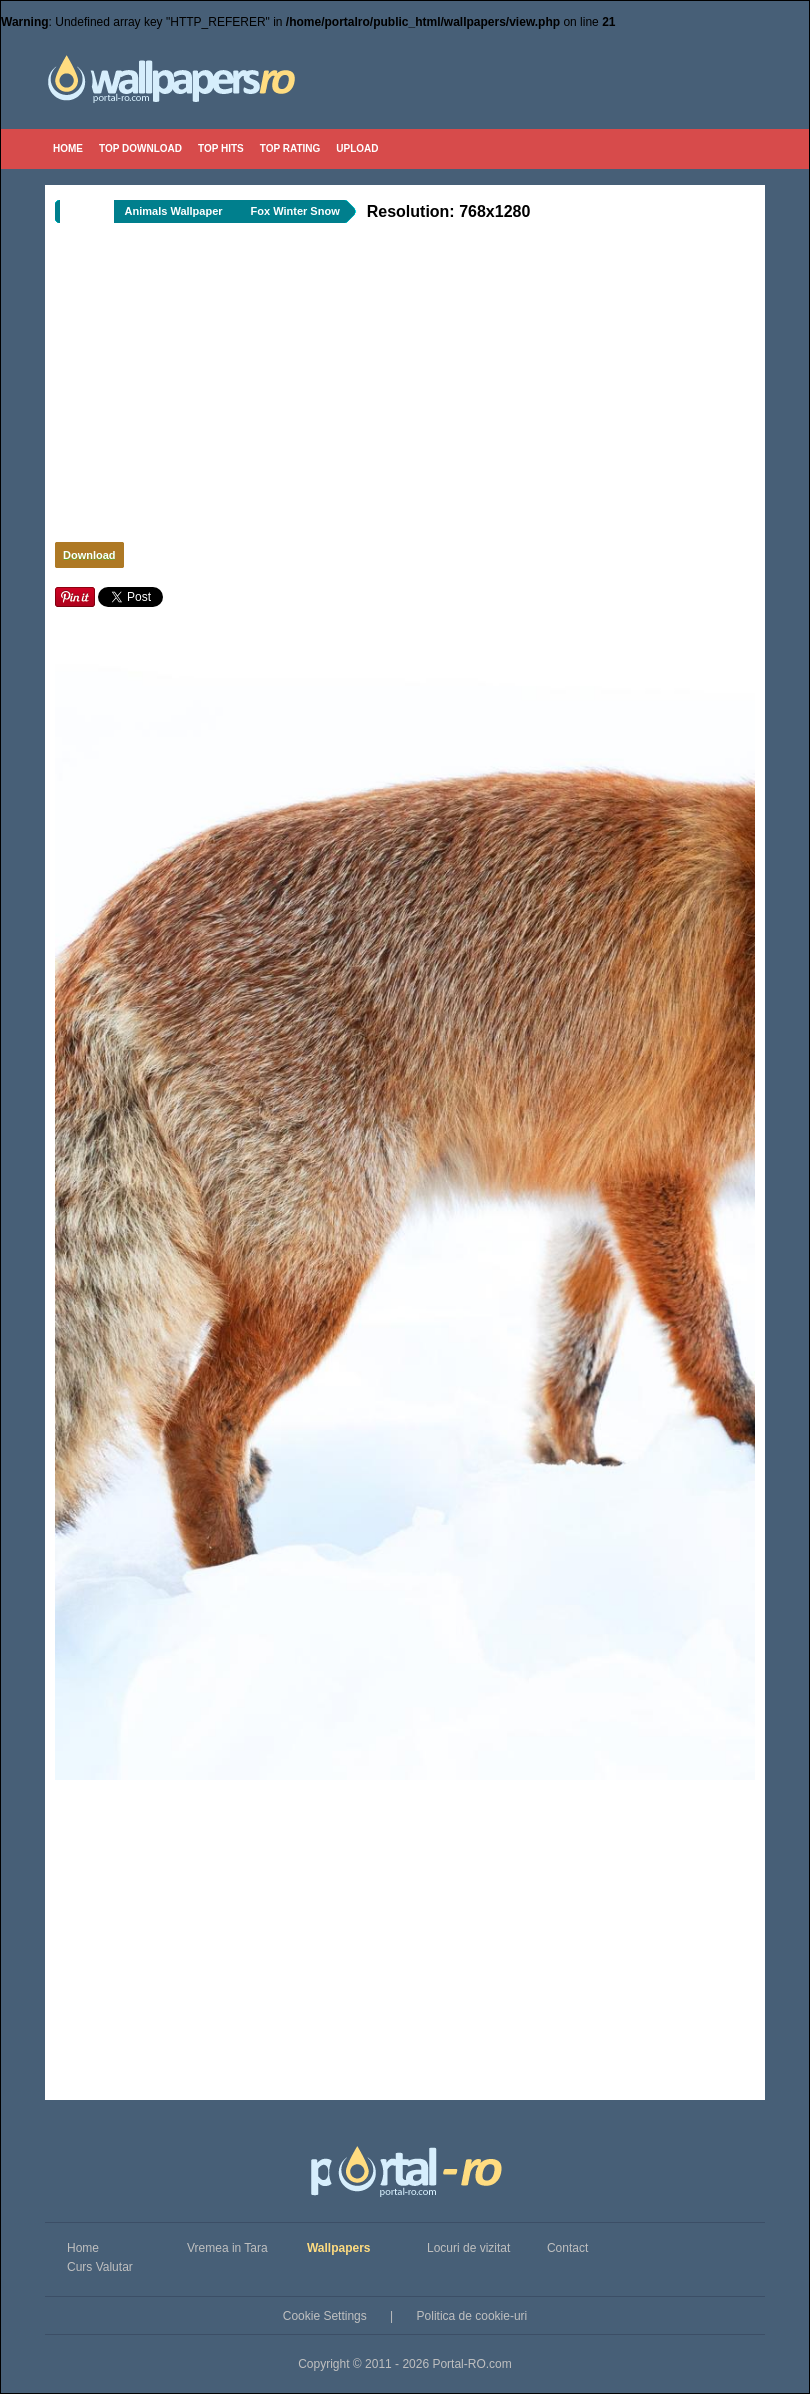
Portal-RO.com (471, 2364)
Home (68, 148)
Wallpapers (339, 2248)
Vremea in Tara (227, 2248)
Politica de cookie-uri (472, 2316)
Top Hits (221, 148)
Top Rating (290, 148)
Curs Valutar (100, 2267)
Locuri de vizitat (468, 2248)
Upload (357, 148)
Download (89, 555)
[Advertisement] (310, 388)
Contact (567, 2248)
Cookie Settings (325, 2316)
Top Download (140, 148)
